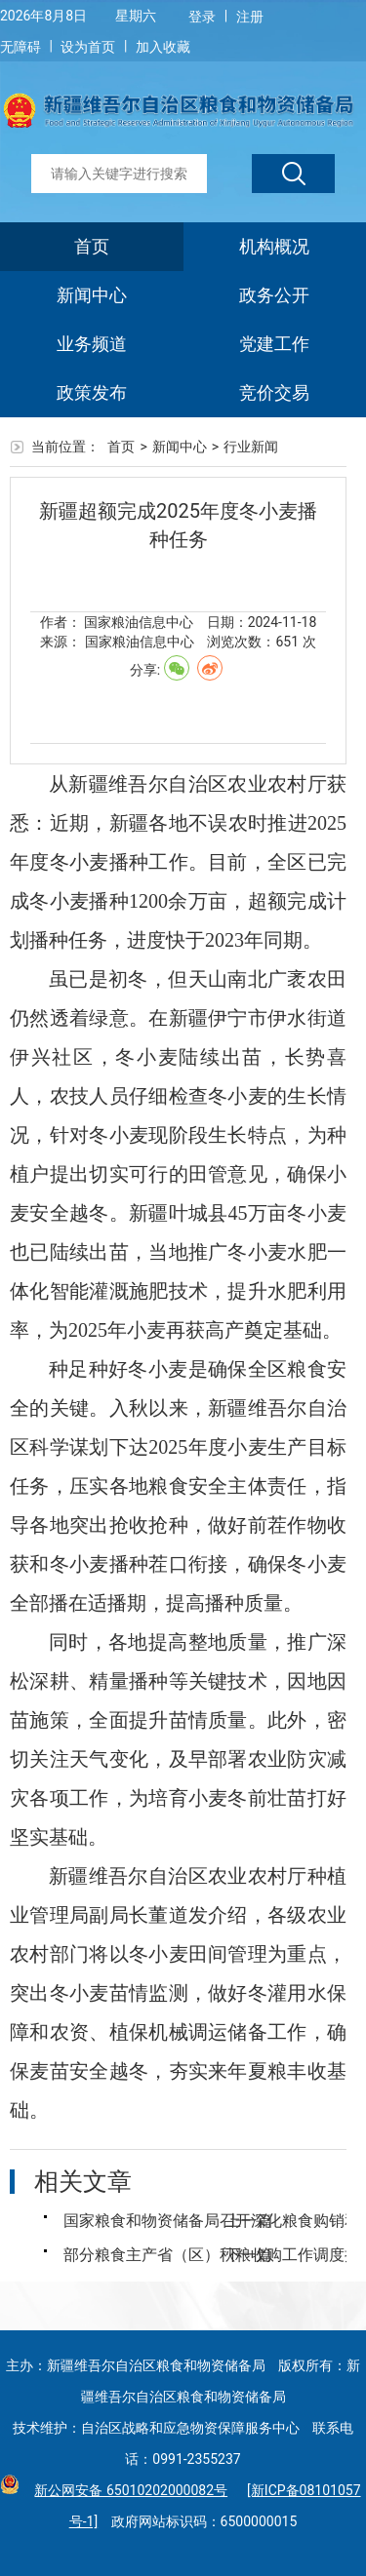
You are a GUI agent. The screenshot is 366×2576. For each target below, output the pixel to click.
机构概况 (274, 246)
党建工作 (274, 343)
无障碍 (20, 47)
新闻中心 (92, 295)
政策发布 (92, 392)
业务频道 (92, 343)
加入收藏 (163, 47)
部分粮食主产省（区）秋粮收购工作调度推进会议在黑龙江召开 (144, 2254)
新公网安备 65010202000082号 (125, 2490)
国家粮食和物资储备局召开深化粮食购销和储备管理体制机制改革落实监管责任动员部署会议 (144, 2220)
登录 (202, 16)
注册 (250, 16)
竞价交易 (274, 392)
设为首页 (88, 47)
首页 (91, 246)
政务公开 (274, 295)
